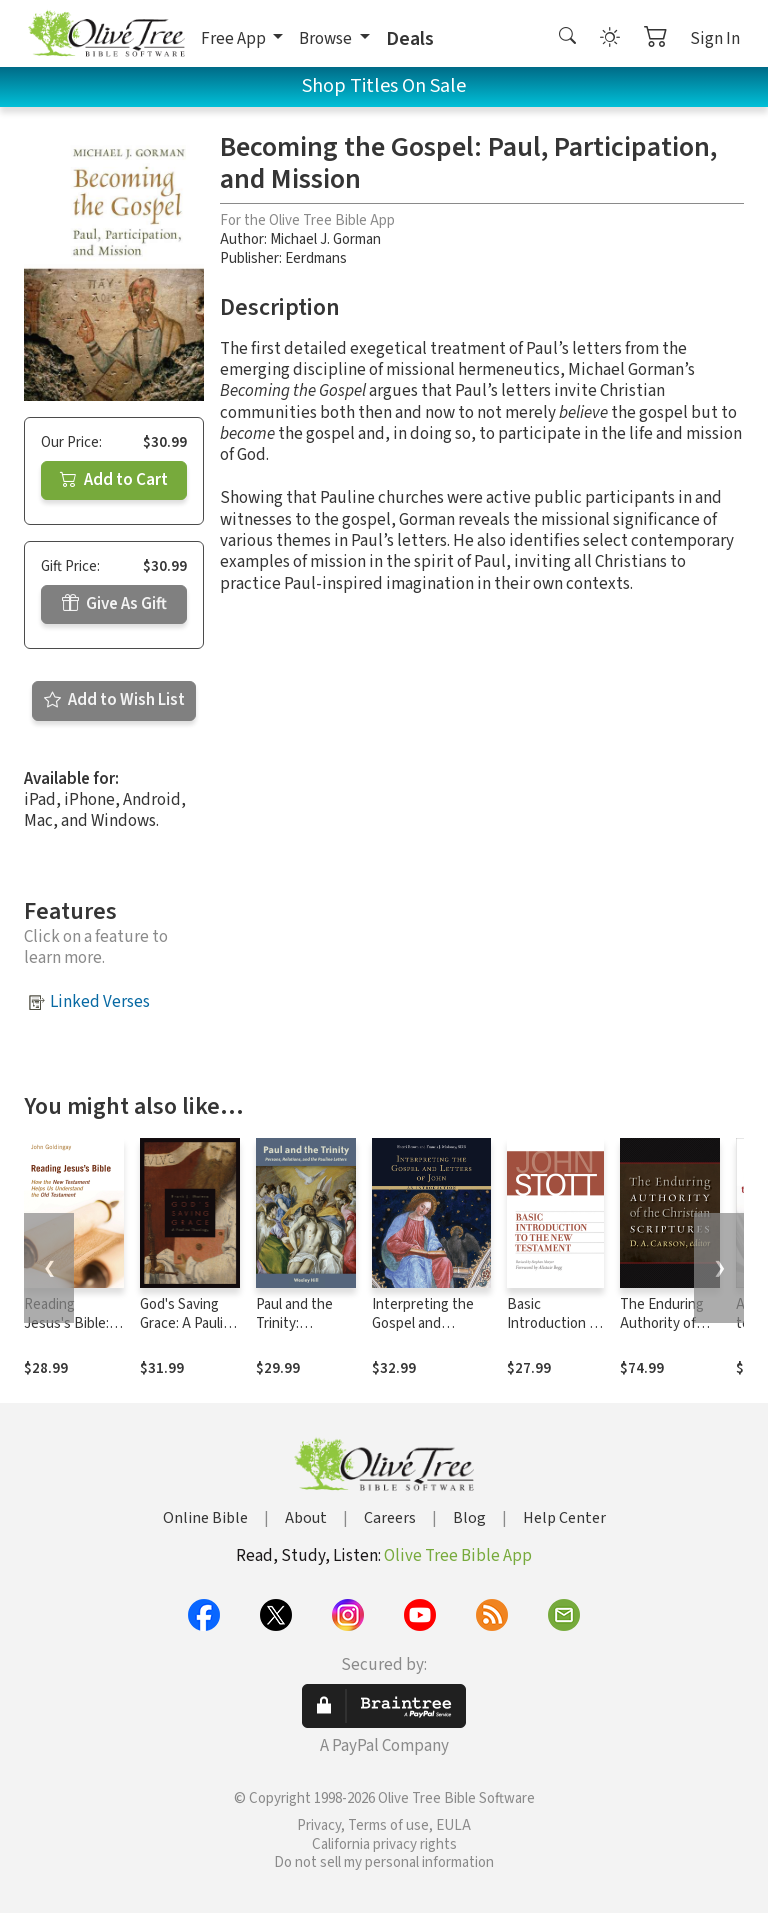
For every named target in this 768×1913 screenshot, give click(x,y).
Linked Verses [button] (100, 1002)
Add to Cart (114, 480)
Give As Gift (114, 604)
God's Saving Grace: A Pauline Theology (189, 1323)
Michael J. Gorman (325, 239)
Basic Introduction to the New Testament (555, 1333)
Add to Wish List (114, 700)
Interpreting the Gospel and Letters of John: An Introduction (423, 1333)
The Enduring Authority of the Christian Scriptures (662, 1333)
